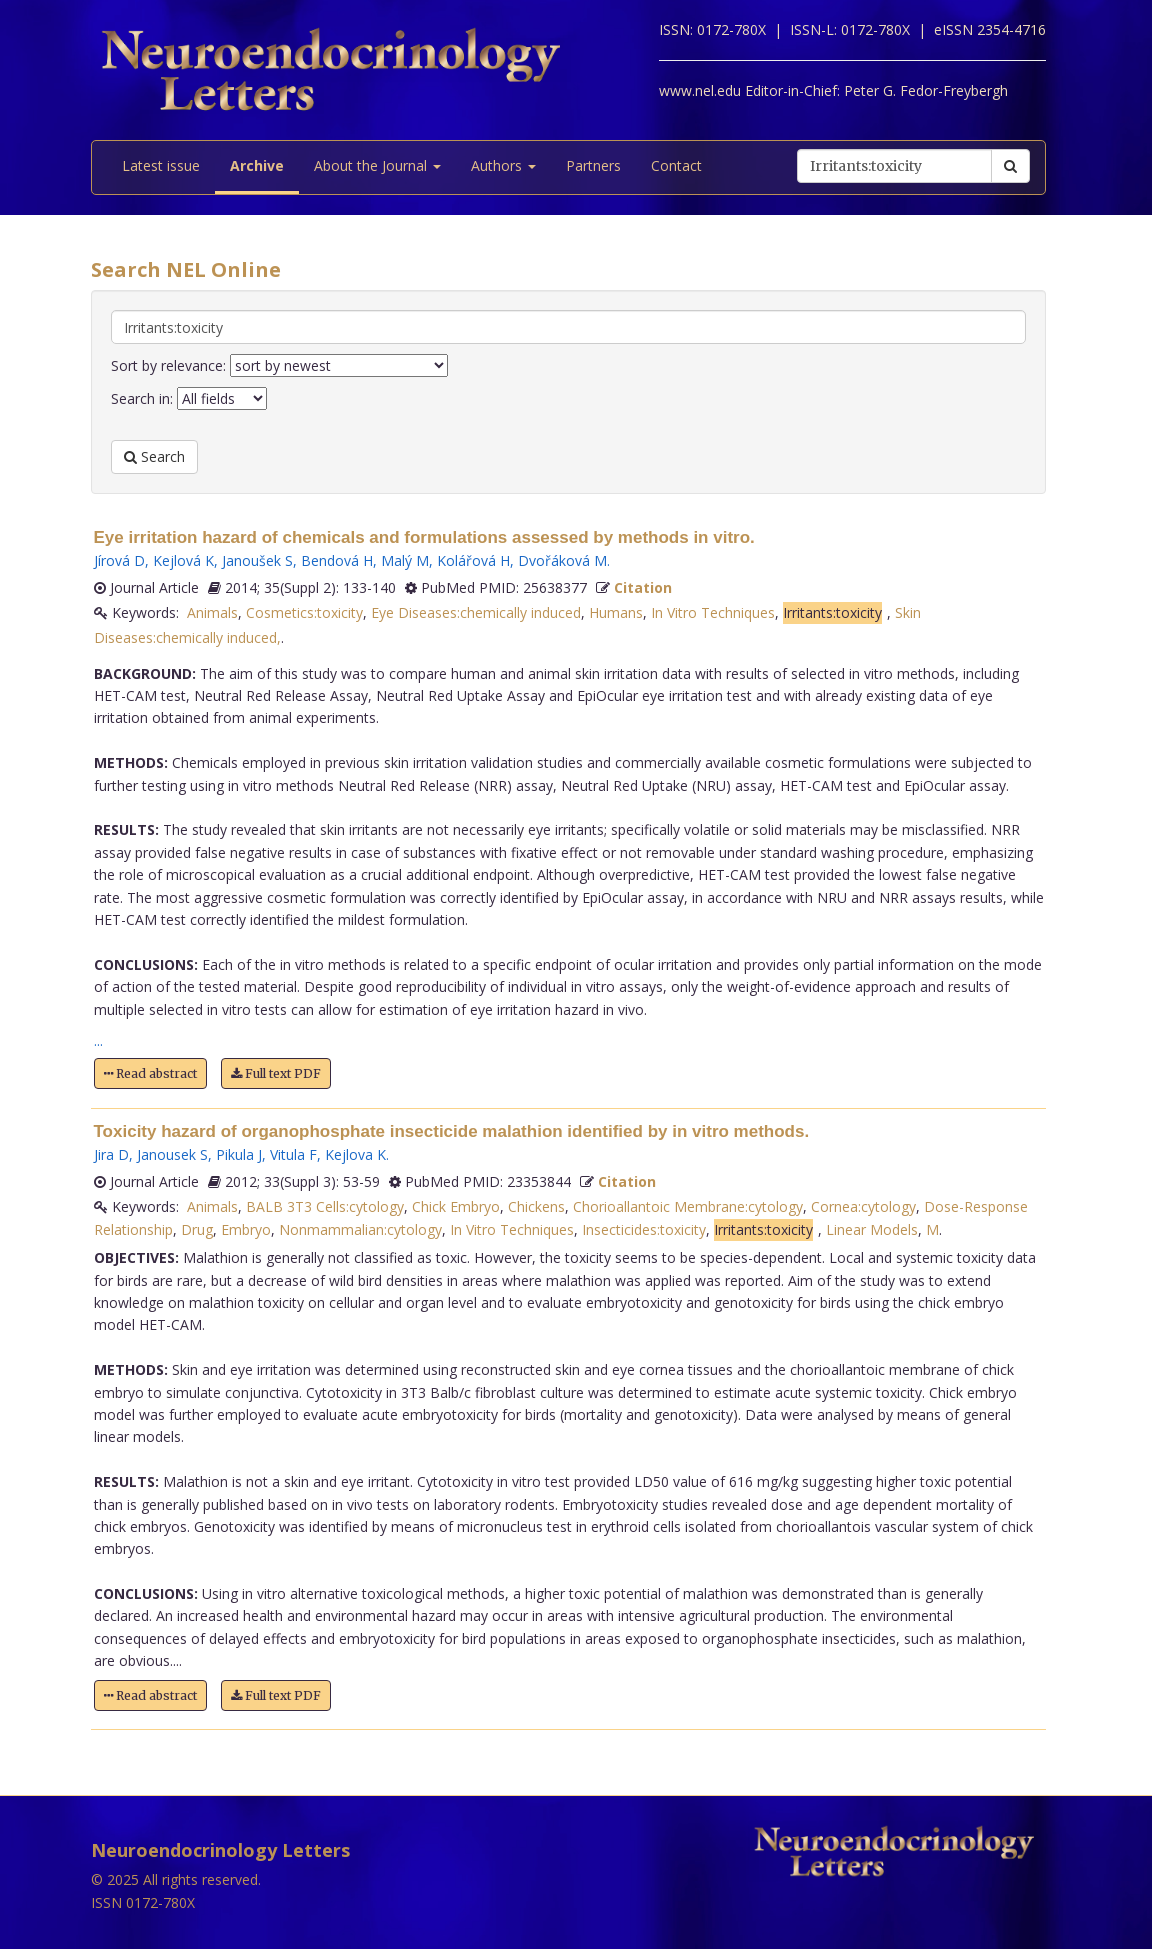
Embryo (246, 1229)
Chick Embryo (456, 1206)
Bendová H (337, 560)
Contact (676, 165)
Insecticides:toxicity (644, 1229)
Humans (616, 612)
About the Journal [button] (377, 165)
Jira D (111, 1154)
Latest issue (161, 165)
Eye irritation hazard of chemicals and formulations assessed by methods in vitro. (424, 537)
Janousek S (172, 1154)
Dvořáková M (562, 560)
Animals (212, 612)
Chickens (536, 1206)
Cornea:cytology (863, 1206)
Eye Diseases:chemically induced (476, 612)
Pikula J (239, 1154)
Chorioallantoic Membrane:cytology (688, 1206)
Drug (197, 1229)
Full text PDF (276, 1073)
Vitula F (293, 1154)
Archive (257, 165)
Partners (593, 165)
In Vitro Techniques (713, 612)
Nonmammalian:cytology (360, 1229)
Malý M (405, 560)
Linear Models (872, 1229)
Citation (643, 587)
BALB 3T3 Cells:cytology (325, 1206)
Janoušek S (257, 560)
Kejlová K (183, 560)
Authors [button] (503, 165)
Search (154, 456)
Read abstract (150, 1073)
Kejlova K (355, 1154)
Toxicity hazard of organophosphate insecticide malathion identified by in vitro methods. (452, 1131)
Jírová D (119, 560)
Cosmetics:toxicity (304, 612)
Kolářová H (473, 560)
